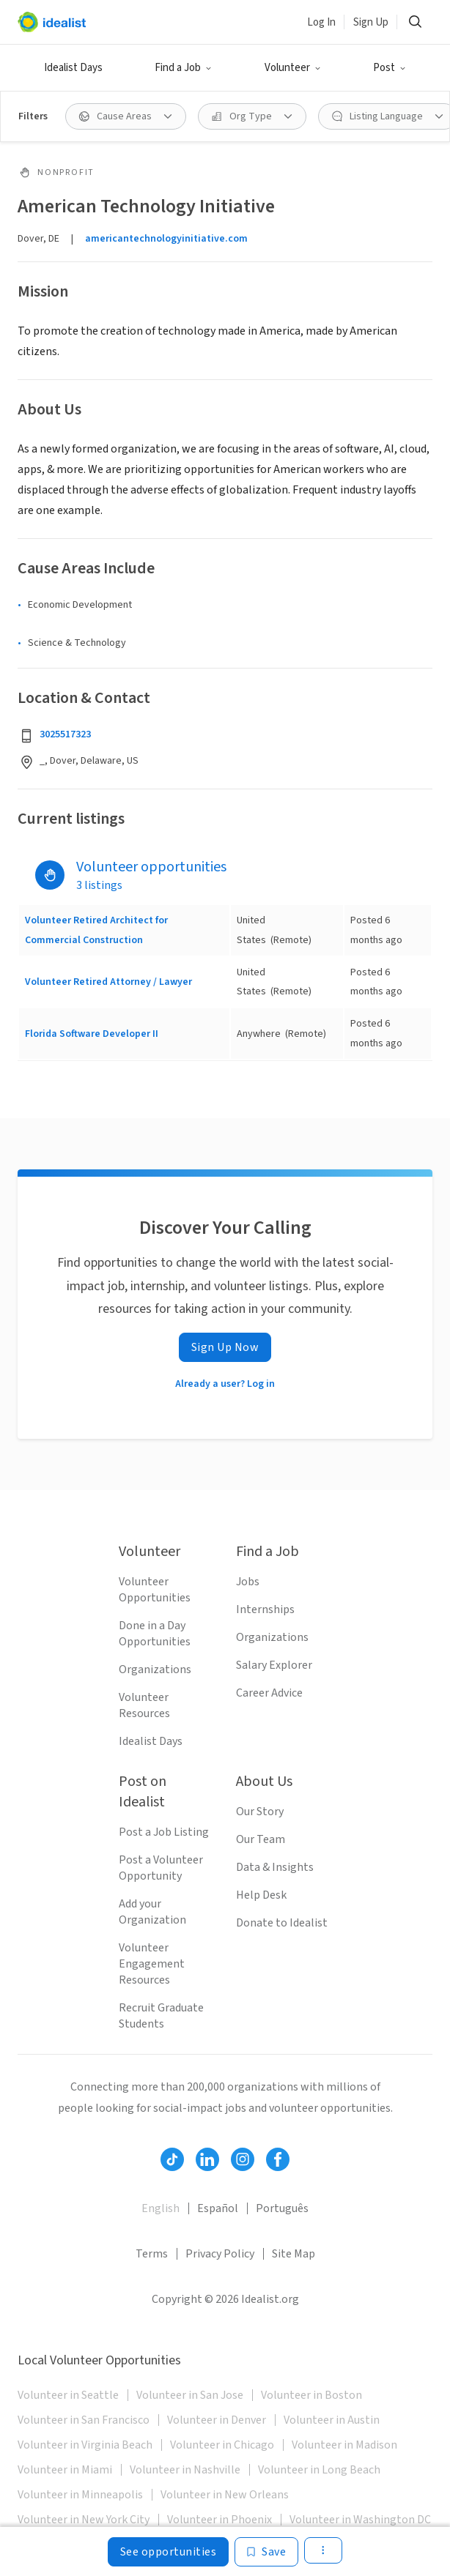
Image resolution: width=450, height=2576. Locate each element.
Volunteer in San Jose (189, 2395)
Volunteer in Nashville (185, 2470)
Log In (321, 22)
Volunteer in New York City (84, 2520)
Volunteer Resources (144, 1705)
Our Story (260, 1811)
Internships (265, 1609)
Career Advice (269, 1693)
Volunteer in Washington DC (360, 2520)
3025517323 (65, 734)
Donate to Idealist (282, 1923)
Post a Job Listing (164, 1832)
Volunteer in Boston (311, 2395)
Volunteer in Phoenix (219, 2520)
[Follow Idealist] (172, 2159)
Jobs (247, 1582)
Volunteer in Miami (65, 2470)
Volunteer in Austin (332, 2420)
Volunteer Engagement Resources (152, 1964)
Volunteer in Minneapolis (80, 2495)
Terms (152, 2254)
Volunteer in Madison (344, 2445)
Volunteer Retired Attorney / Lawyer (108, 982)
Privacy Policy (219, 2254)
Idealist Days (73, 67)
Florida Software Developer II (91, 1034)
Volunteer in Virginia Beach (85, 2445)
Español (217, 2208)
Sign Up (370, 22)
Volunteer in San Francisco (84, 2420)
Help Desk (261, 1895)
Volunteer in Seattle (68, 2395)
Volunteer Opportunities (155, 1590)
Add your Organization (152, 1912)
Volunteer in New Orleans (225, 2495)
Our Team (260, 1839)
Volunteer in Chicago (222, 2445)
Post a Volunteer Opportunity (161, 1868)
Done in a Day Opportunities (155, 1634)
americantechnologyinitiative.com (166, 239)
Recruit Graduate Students (161, 2016)
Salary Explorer (274, 1665)
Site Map (293, 2254)
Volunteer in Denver (216, 2420)
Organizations (155, 1669)
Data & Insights (275, 1867)
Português (282, 2208)
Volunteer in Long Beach (319, 2470)
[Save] (266, 2551)
